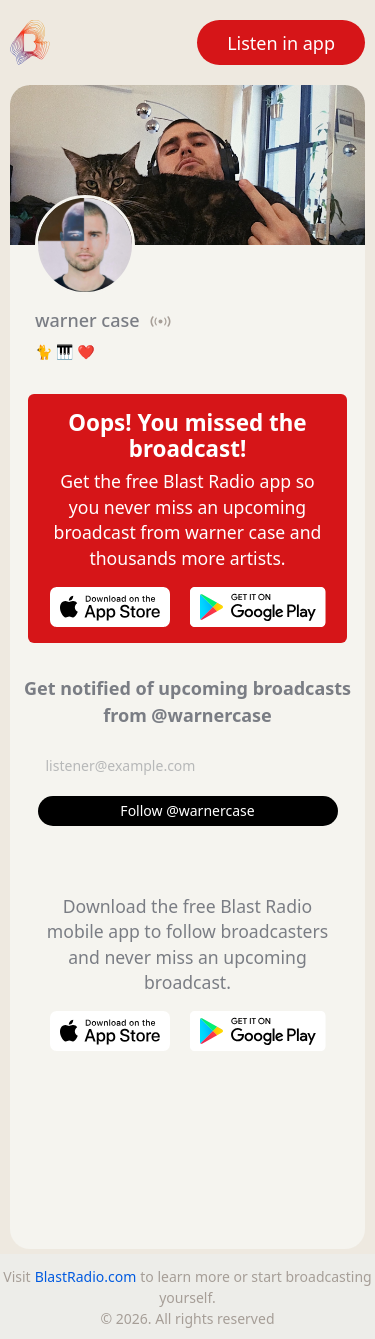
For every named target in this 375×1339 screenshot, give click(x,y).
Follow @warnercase (187, 810)
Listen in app (281, 43)
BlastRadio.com (86, 1276)
